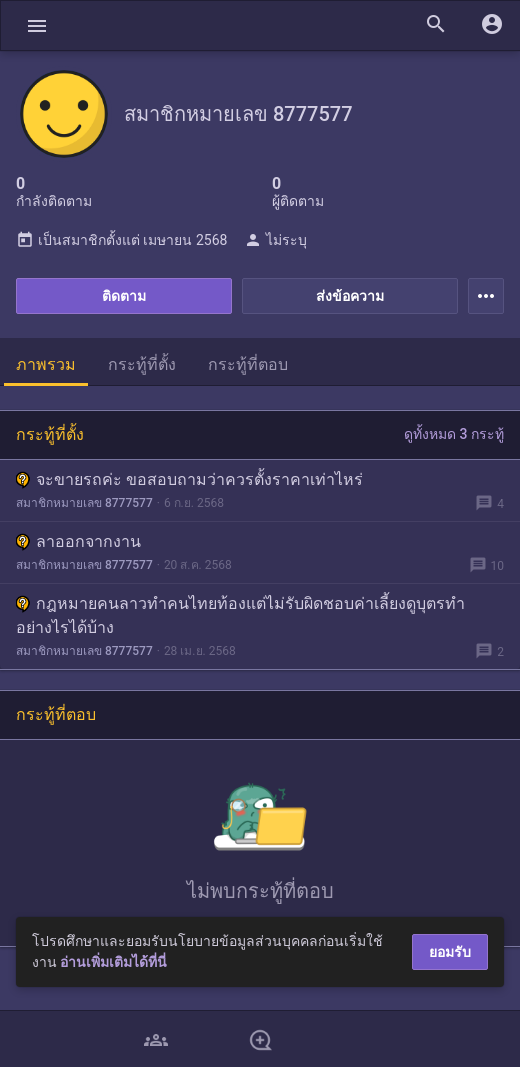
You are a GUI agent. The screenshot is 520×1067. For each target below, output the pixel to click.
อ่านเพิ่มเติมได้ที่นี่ (113, 962)
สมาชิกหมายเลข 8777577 (84, 503)
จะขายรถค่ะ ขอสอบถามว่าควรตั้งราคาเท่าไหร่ (189, 479)
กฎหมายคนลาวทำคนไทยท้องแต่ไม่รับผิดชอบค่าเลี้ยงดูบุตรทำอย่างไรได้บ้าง (240, 615)
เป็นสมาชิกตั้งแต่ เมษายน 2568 (121, 240)
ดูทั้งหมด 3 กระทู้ (454, 434)
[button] (37, 25)
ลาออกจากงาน (78, 541)
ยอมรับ (450, 952)
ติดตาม (124, 296)
